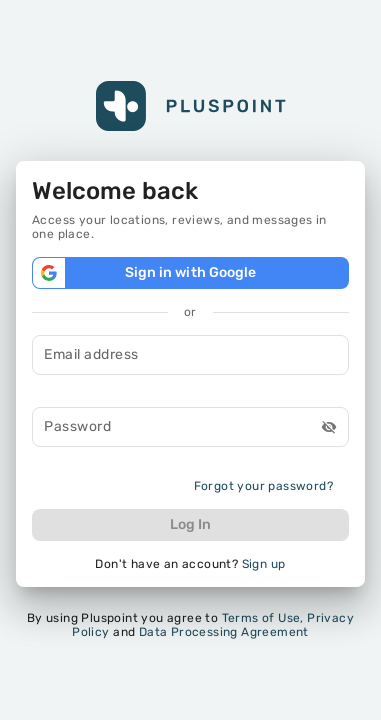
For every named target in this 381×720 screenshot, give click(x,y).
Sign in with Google (190, 273)
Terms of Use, (263, 618)
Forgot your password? (263, 486)
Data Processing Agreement (224, 632)
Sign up (264, 564)
